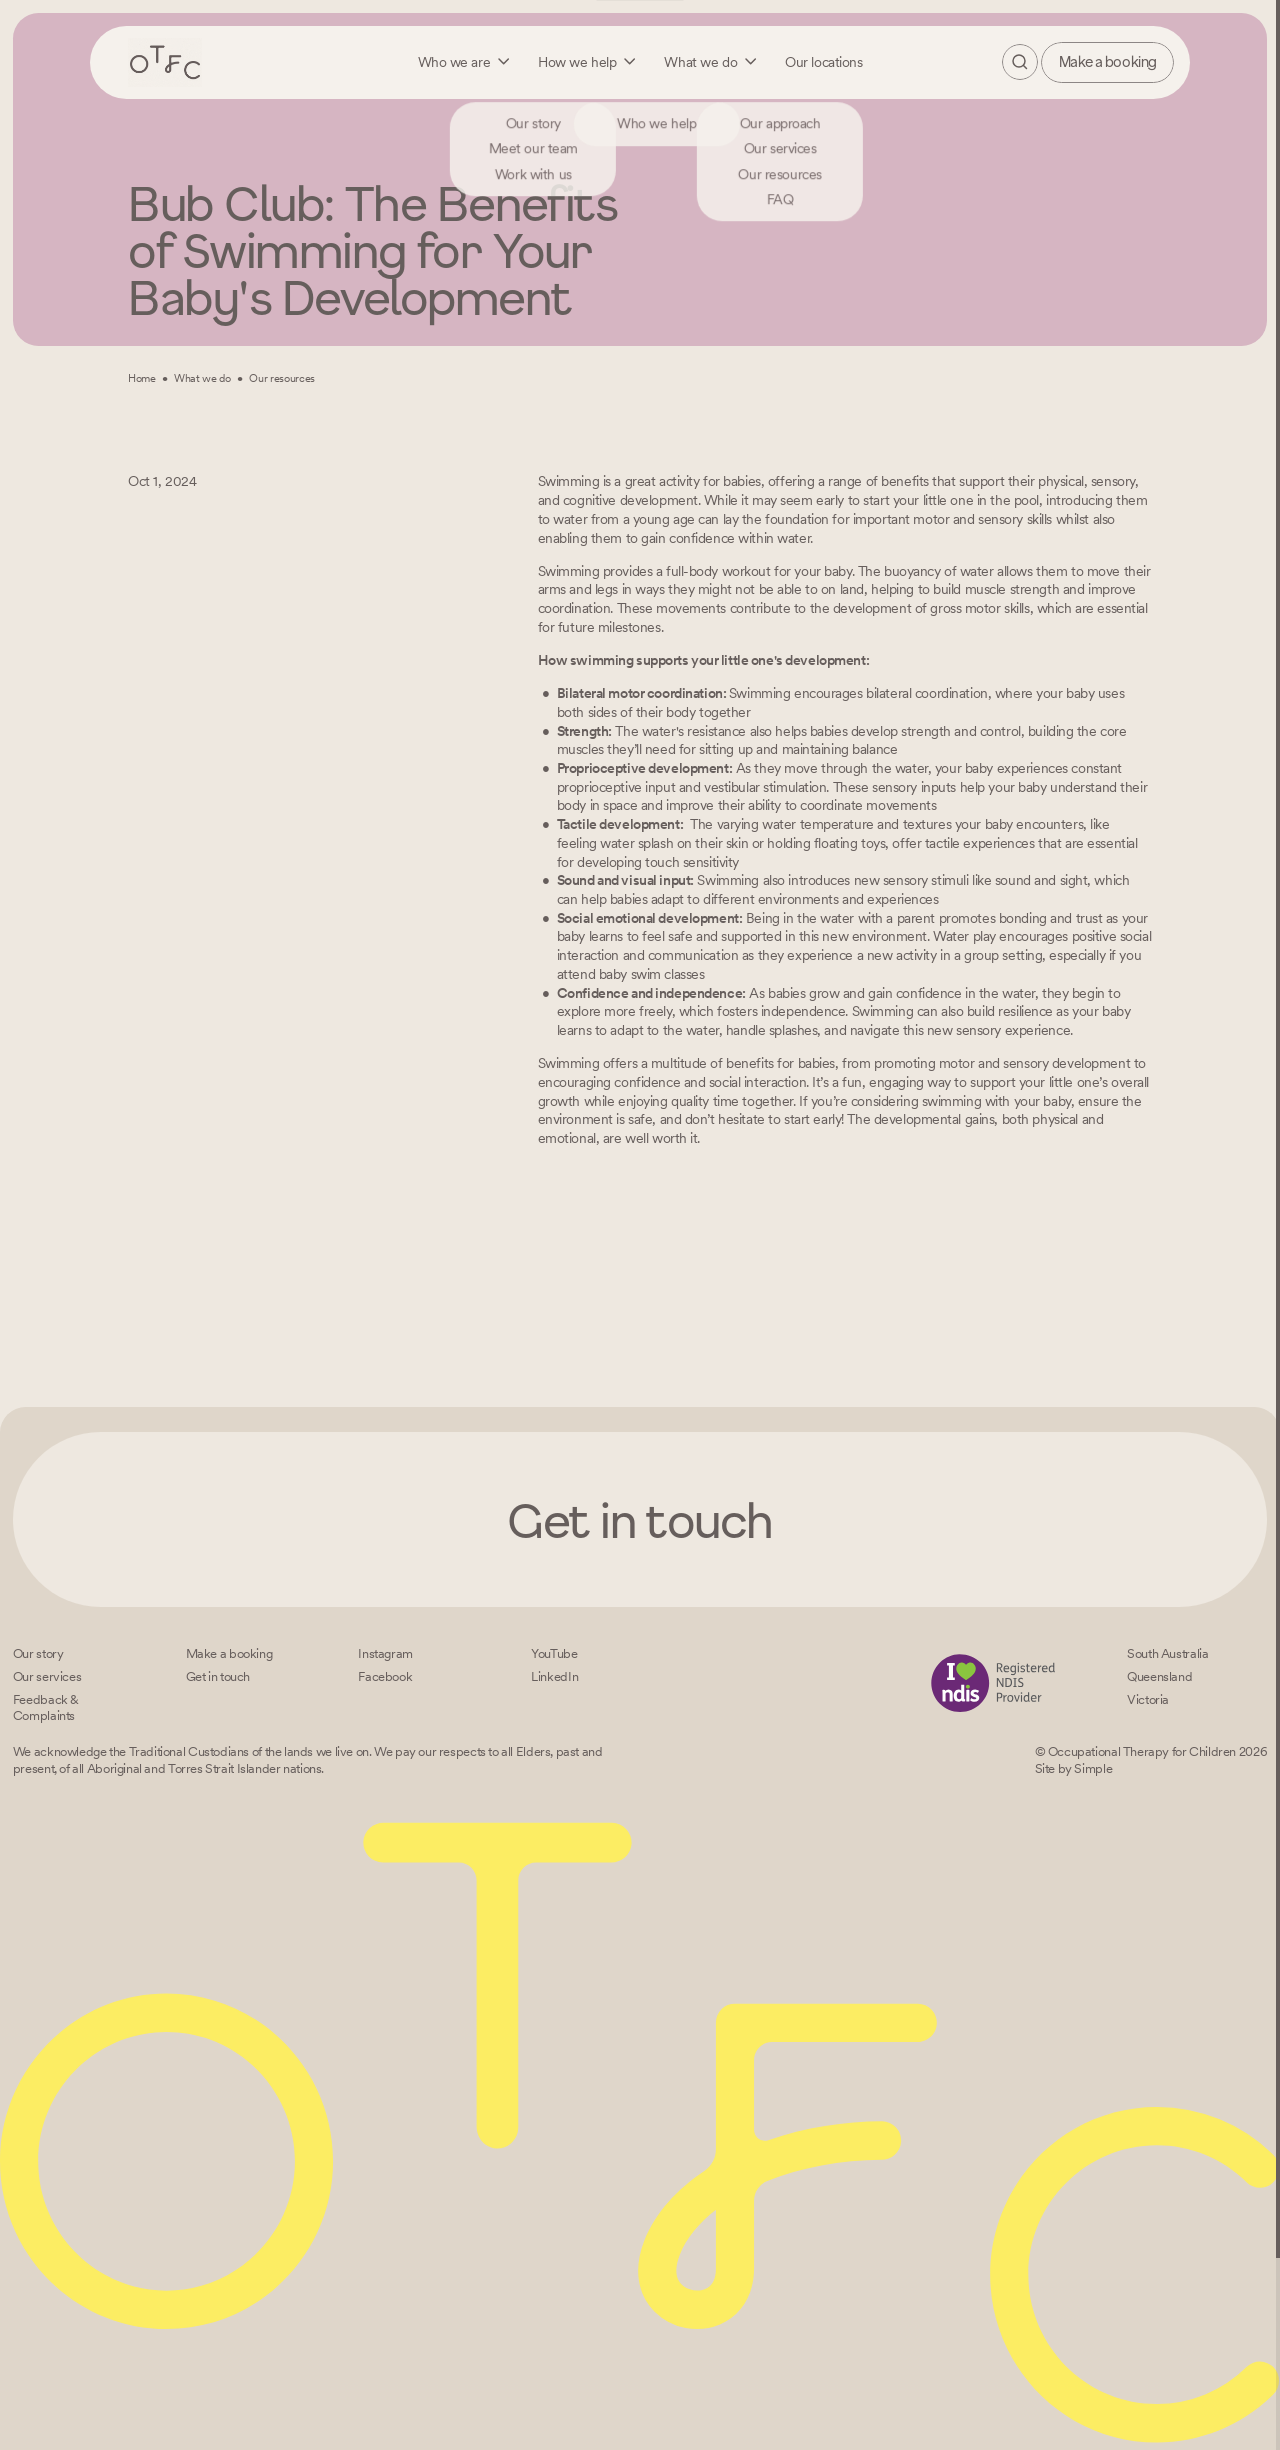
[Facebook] (385, 1676)
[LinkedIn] (554, 1676)
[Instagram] (385, 1653)
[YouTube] (554, 1653)
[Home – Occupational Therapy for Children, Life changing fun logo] (165, 62)
